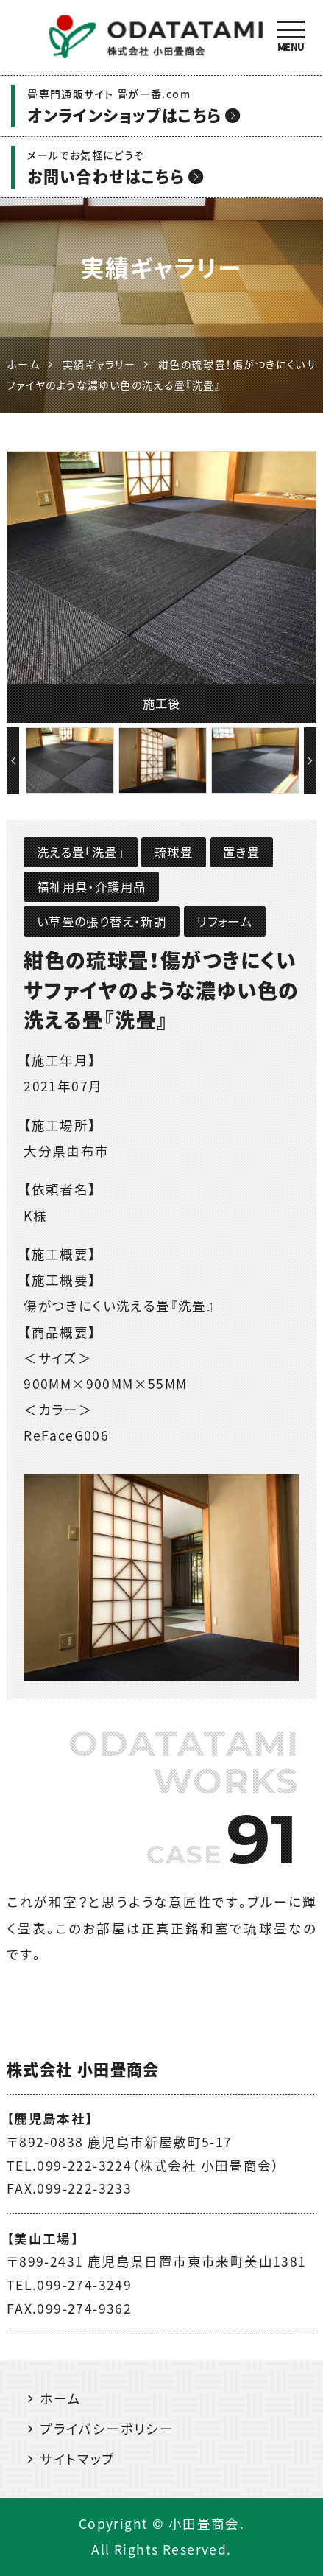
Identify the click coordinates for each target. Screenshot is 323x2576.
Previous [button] (13, 760)
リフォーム (224, 921)
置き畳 (241, 852)
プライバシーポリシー (107, 2428)
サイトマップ (77, 2458)
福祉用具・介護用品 (91, 886)
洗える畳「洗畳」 (80, 852)
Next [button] (310, 760)
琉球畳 (174, 852)
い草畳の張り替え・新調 (101, 921)
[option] (162, 587)
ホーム (60, 2398)
